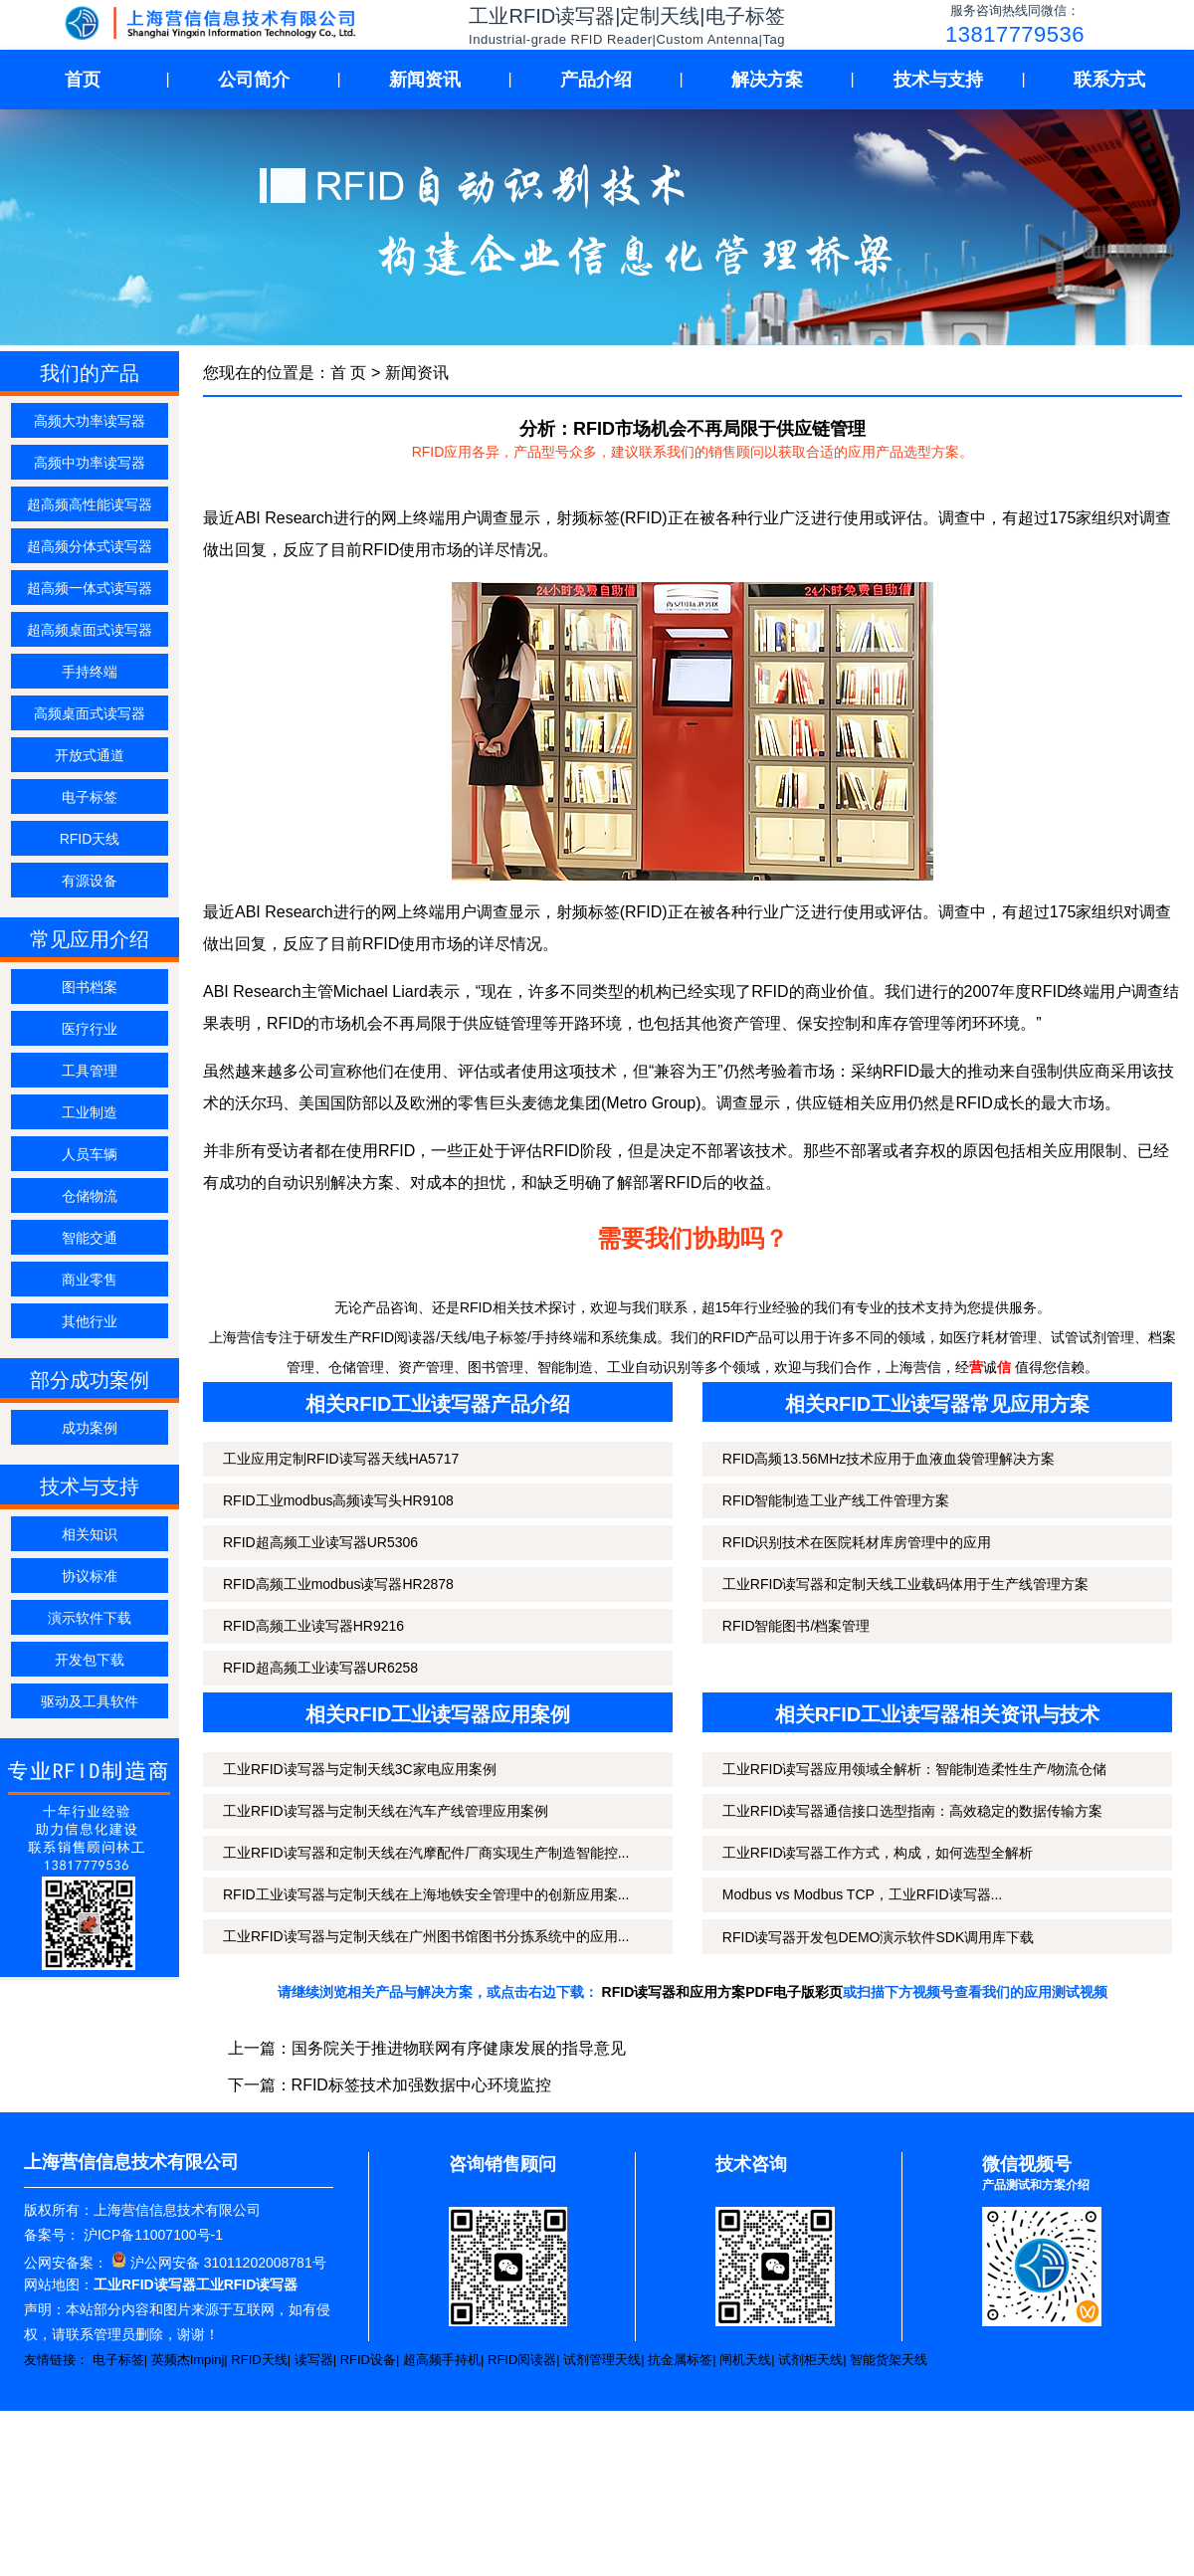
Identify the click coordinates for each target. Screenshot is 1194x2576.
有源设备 (89, 881)
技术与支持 (938, 80)
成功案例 (89, 1428)
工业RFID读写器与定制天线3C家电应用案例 (360, 1769)
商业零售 (89, 1280)
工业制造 (89, 1112)
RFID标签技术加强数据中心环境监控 (421, 2085)
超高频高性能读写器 (89, 504)
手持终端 (89, 672)
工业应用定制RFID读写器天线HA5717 (341, 1459)
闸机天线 (745, 2359)
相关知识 (89, 1534)
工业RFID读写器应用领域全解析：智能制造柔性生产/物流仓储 (914, 1769)
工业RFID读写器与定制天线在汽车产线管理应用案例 (385, 1811)
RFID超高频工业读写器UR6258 (320, 1668)
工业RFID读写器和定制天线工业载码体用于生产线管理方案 (906, 1584)
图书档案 (89, 987)
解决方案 (767, 80)
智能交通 (89, 1238)
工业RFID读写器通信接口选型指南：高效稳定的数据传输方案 (912, 1811)
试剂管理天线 (602, 2359)
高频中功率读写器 (89, 463)
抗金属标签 (680, 2359)
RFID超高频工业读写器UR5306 (320, 1542)
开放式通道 (89, 755)
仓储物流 (89, 1196)
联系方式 (1109, 80)
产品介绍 (596, 80)
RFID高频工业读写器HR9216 (313, 1626)
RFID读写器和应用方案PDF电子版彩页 (723, 1992)
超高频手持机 (442, 2359)
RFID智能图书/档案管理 (796, 1626)
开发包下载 (89, 1660)
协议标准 (89, 1576)
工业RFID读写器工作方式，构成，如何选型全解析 (878, 1853)
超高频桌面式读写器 (89, 630)
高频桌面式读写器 (89, 713)
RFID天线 (90, 839)
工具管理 (89, 1071)
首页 (82, 80)
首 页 (348, 372)
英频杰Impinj (188, 2359)
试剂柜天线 (810, 2359)
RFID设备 (368, 2359)
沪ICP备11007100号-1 (151, 2235)
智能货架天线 (888, 2359)
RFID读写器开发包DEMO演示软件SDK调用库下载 (878, 1937)
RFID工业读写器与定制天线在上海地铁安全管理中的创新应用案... (426, 1894)
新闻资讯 (425, 80)
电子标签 (89, 797)
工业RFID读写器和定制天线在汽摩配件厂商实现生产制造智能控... (426, 1853)
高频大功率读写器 (89, 421)
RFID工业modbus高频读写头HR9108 (338, 1500)
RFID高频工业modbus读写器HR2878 (338, 1584)
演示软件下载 (89, 1618)
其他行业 (89, 1321)
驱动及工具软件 (89, 1701)
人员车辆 (89, 1154)
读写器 (314, 2359)
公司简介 (254, 80)
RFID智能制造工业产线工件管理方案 (836, 1500)
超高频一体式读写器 (89, 588)
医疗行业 (89, 1029)
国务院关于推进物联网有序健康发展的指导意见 (459, 2048)
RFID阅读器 (522, 2359)
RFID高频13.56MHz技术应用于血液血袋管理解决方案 (888, 1459)
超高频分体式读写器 (89, 546)
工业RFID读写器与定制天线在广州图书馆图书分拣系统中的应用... (426, 1936)
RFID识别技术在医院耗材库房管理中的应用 (857, 1542)
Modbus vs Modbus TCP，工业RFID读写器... (862, 1894)
